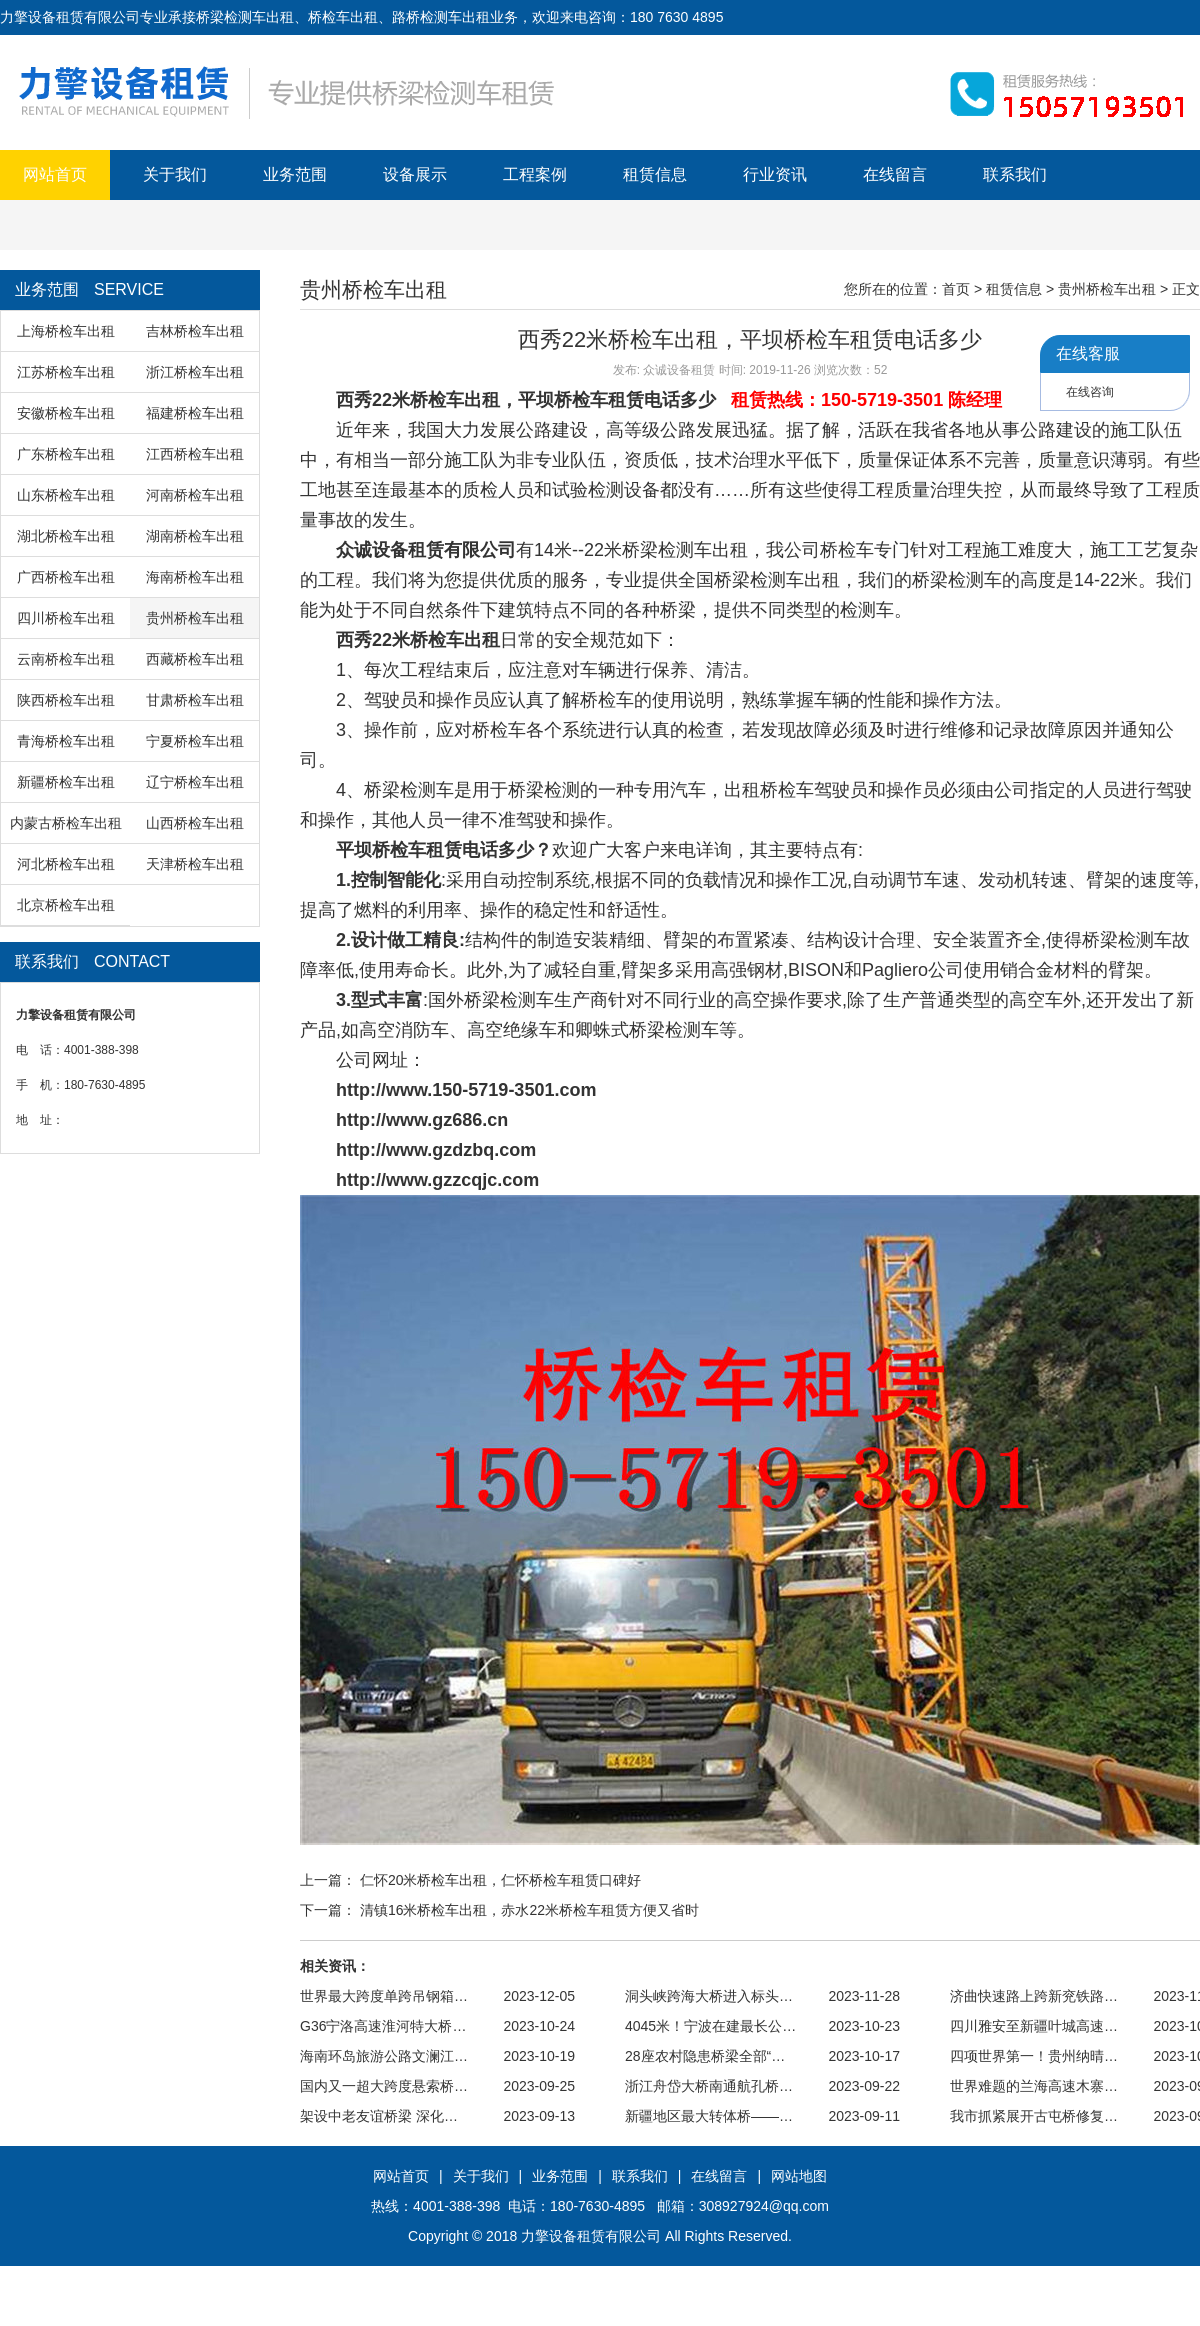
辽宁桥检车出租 (195, 782)
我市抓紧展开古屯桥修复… (1034, 2116)
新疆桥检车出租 (66, 782)
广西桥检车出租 (66, 577)
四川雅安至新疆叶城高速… (1034, 2026)
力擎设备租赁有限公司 (591, 2236)
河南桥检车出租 (195, 495)
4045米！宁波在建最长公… (710, 2026)
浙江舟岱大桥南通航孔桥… (709, 2086)
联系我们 (1015, 174)
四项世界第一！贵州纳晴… (1034, 2056)
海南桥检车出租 (195, 577)
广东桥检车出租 (66, 454)
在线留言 (895, 174)
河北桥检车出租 (66, 864)
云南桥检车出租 (66, 659)
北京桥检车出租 (66, 905)
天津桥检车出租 (195, 864)
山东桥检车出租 (66, 495)
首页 (956, 289)
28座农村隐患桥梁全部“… (705, 2056)
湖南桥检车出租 (195, 536)
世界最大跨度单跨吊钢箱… (384, 1996)
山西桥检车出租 (195, 823)
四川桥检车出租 (66, 618)
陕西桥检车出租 (66, 700)
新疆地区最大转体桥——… (709, 2116)
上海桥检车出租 (66, 331)
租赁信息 (655, 174)
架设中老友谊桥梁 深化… (379, 2116)
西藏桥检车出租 (195, 659)
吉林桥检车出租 (195, 331)
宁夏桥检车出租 (195, 741)
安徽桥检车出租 (66, 413)
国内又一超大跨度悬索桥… (384, 2086)
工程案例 (535, 174)
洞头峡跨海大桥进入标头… (709, 1996)
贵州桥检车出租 (195, 618)
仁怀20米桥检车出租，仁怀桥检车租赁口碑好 (501, 1880)
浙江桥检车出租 (195, 372)
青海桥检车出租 (66, 741)
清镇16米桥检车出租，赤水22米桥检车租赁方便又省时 (529, 1910)
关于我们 (175, 174)
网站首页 (55, 174)
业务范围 (295, 174)
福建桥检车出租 (195, 413)
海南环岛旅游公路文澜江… (384, 2056)
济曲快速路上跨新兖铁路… (1034, 1996)
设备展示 (415, 174)
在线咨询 (1090, 392)
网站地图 (799, 2176)
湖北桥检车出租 (66, 536)
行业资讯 (775, 174)
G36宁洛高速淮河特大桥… (383, 2026)
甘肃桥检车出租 (195, 700)
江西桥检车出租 (195, 454)
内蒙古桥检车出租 (66, 823)
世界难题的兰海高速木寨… (1034, 2086)
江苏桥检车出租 (66, 372)
